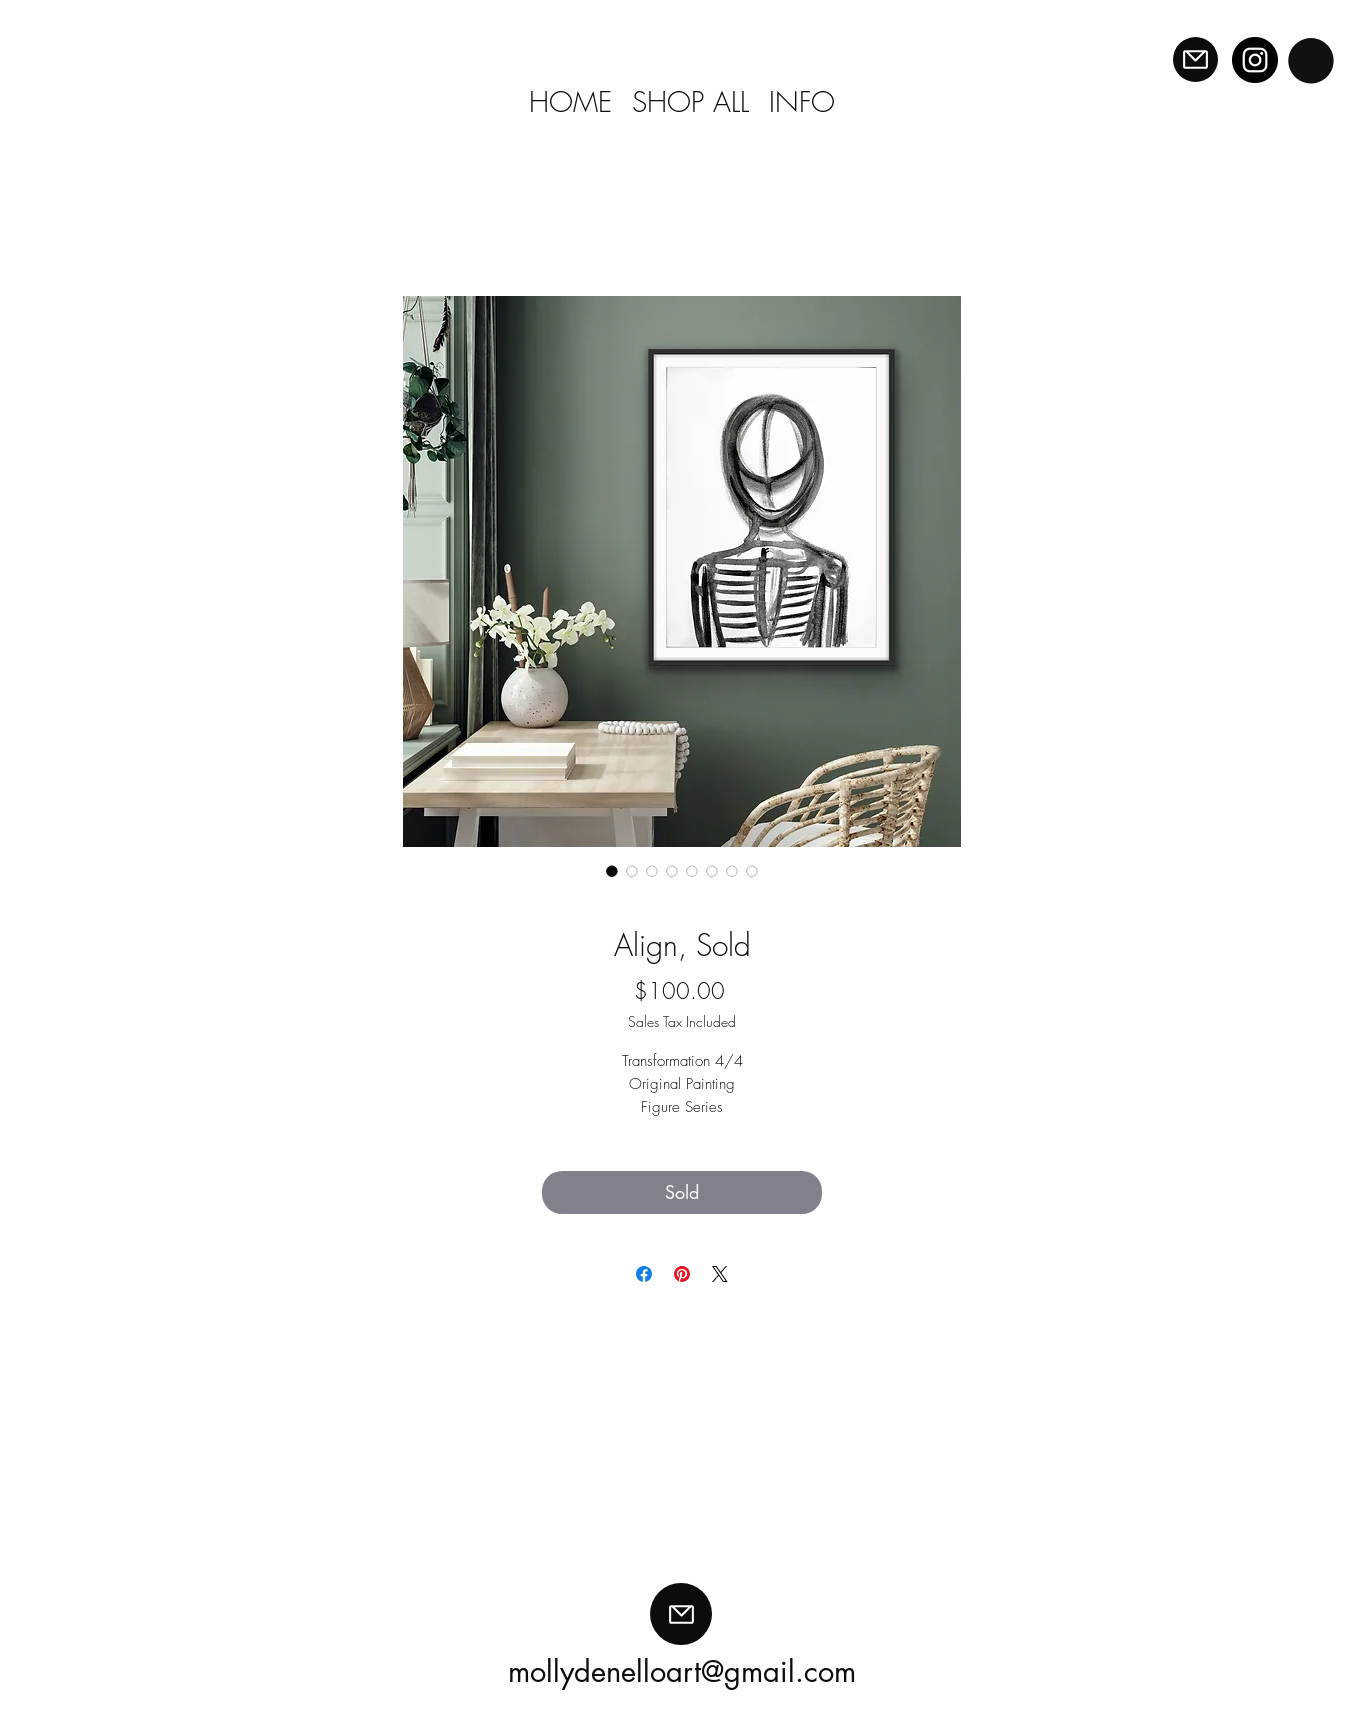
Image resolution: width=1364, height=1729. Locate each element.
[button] (1311, 60)
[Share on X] (720, 1274)
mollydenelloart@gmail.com (682, 1671)
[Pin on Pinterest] (682, 1274)
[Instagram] (1255, 60)
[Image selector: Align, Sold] (612, 871)
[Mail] (1195, 59)
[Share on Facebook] (644, 1274)
